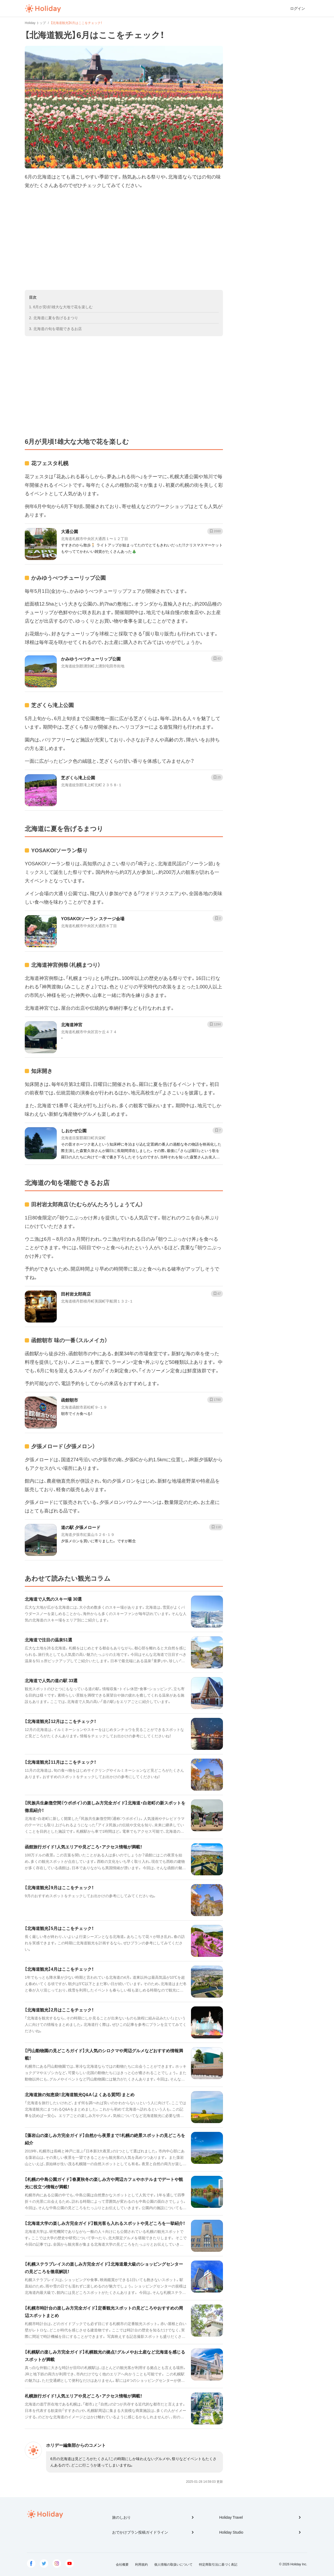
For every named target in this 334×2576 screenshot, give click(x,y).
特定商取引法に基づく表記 (218, 2564)
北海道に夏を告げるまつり (55, 318)
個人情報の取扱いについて (173, 2564)
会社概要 (122, 2564)
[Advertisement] (124, 239)
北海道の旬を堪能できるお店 (57, 329)
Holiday (43, 8)
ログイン (297, 8)
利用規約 (141, 2564)
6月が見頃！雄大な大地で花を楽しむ (63, 307)
